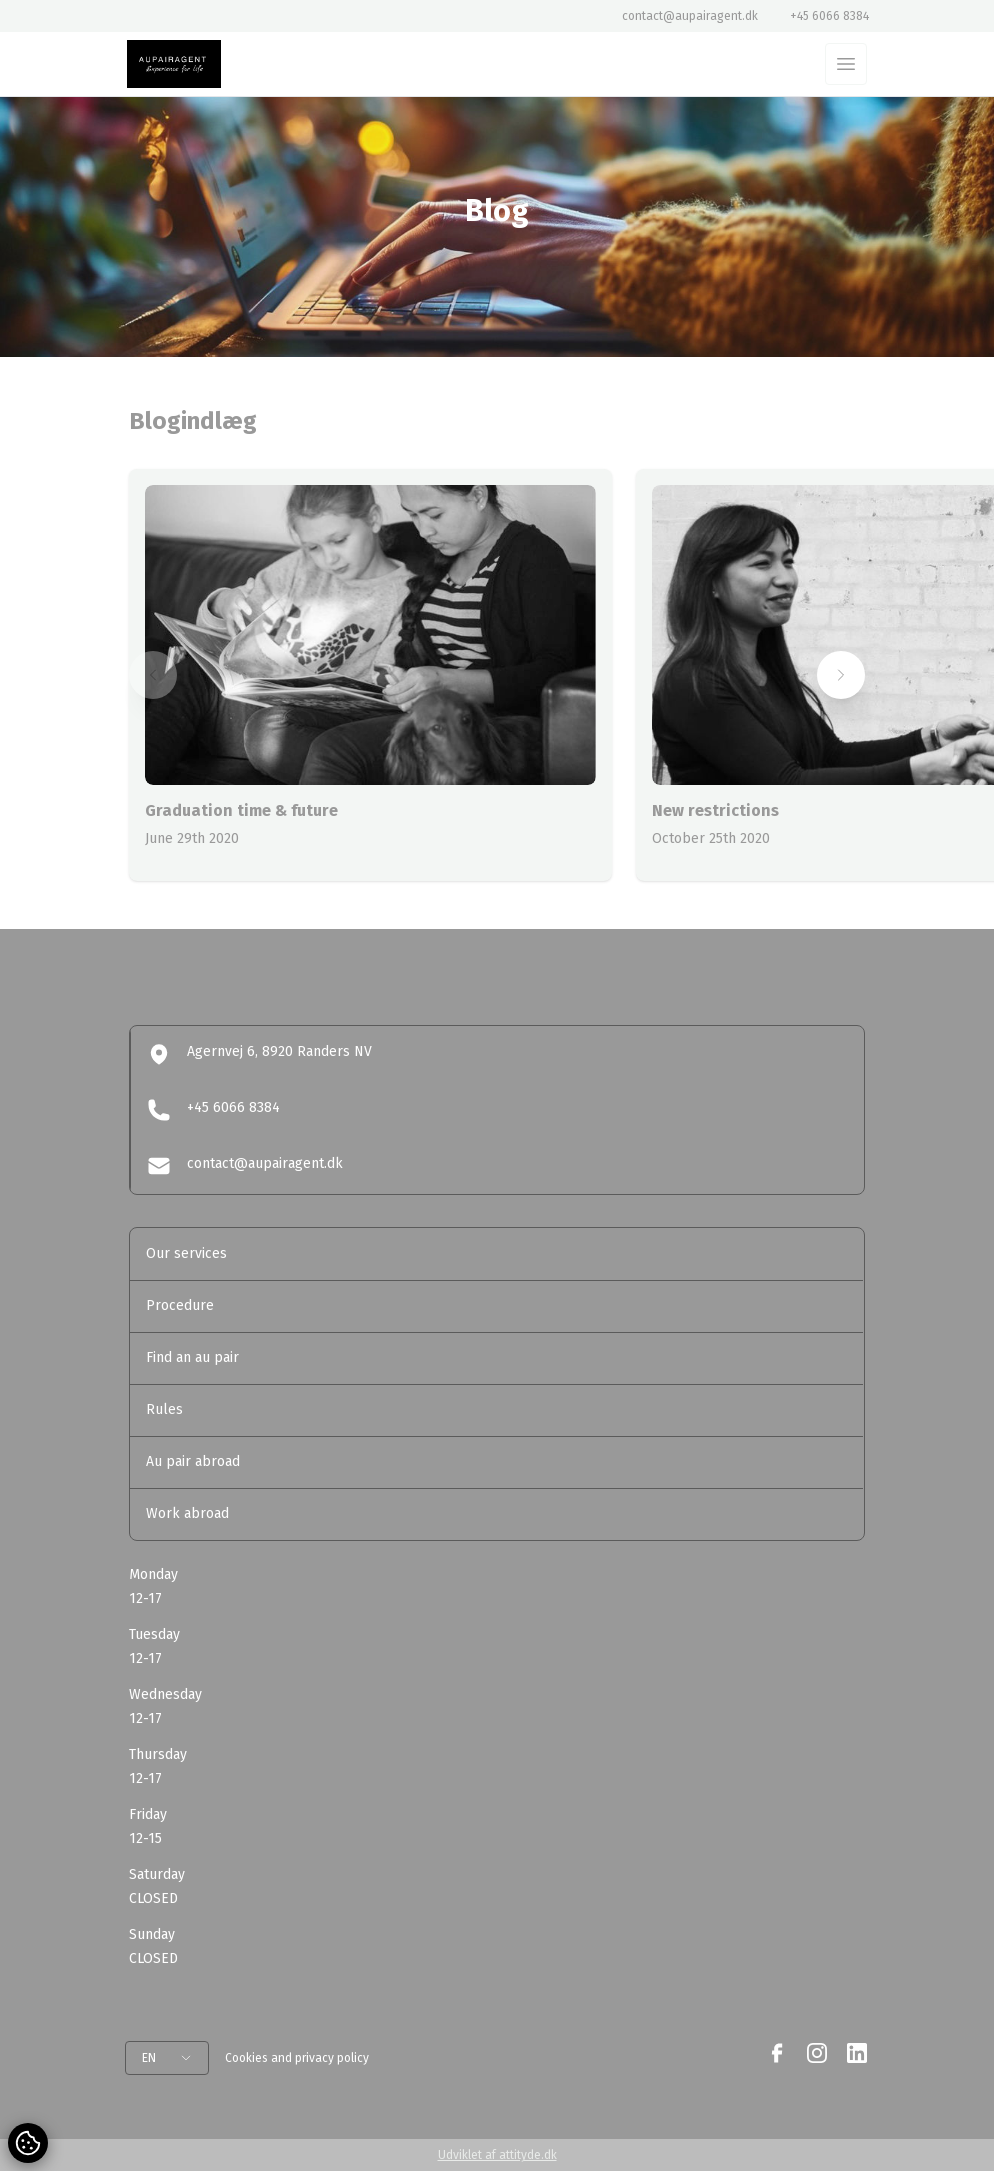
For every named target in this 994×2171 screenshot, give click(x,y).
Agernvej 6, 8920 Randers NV (259, 1054)
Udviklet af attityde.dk (497, 2155)
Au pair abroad (193, 1461)
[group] (370, 675)
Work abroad (187, 1513)
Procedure (180, 1305)
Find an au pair (192, 1357)
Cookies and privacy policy (297, 2058)
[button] (153, 675)
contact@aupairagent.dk (690, 16)
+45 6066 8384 (829, 16)
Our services (186, 1253)
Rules (164, 1409)
